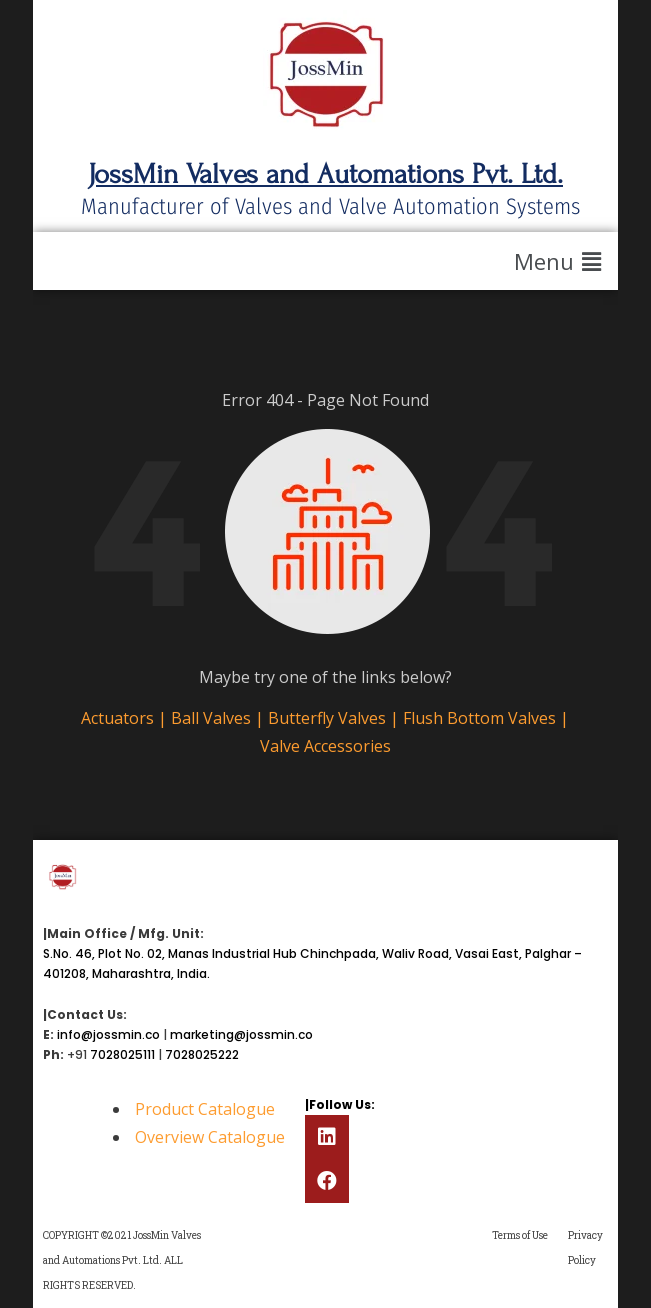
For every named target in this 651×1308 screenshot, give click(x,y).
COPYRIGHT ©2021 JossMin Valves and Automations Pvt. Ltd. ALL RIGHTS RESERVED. (122, 1260)
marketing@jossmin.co (241, 1034)
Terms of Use (520, 1235)
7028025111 (122, 1054)
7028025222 (202, 1054)
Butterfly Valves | (335, 718)
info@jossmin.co (108, 1034)
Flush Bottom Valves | (486, 718)
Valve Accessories (325, 746)
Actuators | (126, 718)
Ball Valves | (219, 718)
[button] (561, 261)
